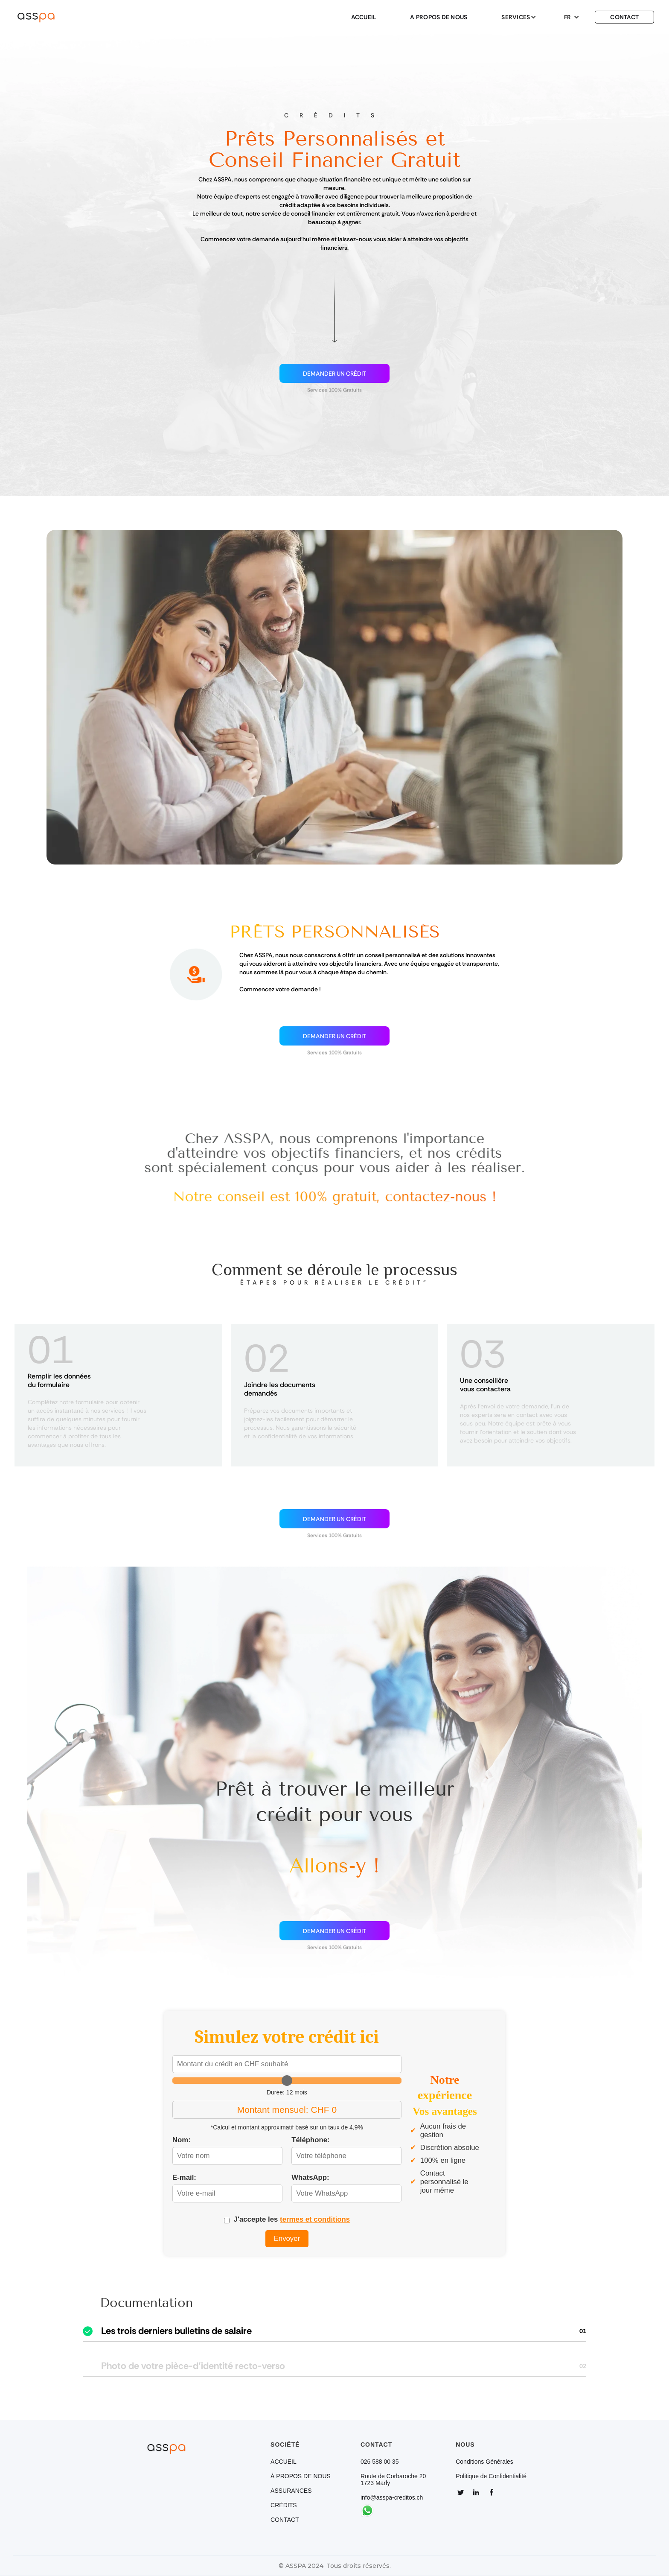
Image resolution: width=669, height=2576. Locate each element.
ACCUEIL (363, 17)
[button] (515, 17)
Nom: (181, 2140)
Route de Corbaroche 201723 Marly (393, 2479)
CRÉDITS (284, 2505)
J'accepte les (292, 2219)
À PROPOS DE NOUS (301, 2476)
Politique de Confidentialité (491, 2476)
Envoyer (287, 2238)
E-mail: (184, 2177)
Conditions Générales (484, 2461)
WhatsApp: (310, 2177)
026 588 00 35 (380, 2461)
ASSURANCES (291, 2490)
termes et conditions (315, 2219)
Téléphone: (310, 2140)
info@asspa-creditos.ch (392, 2497)
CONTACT (624, 17)
